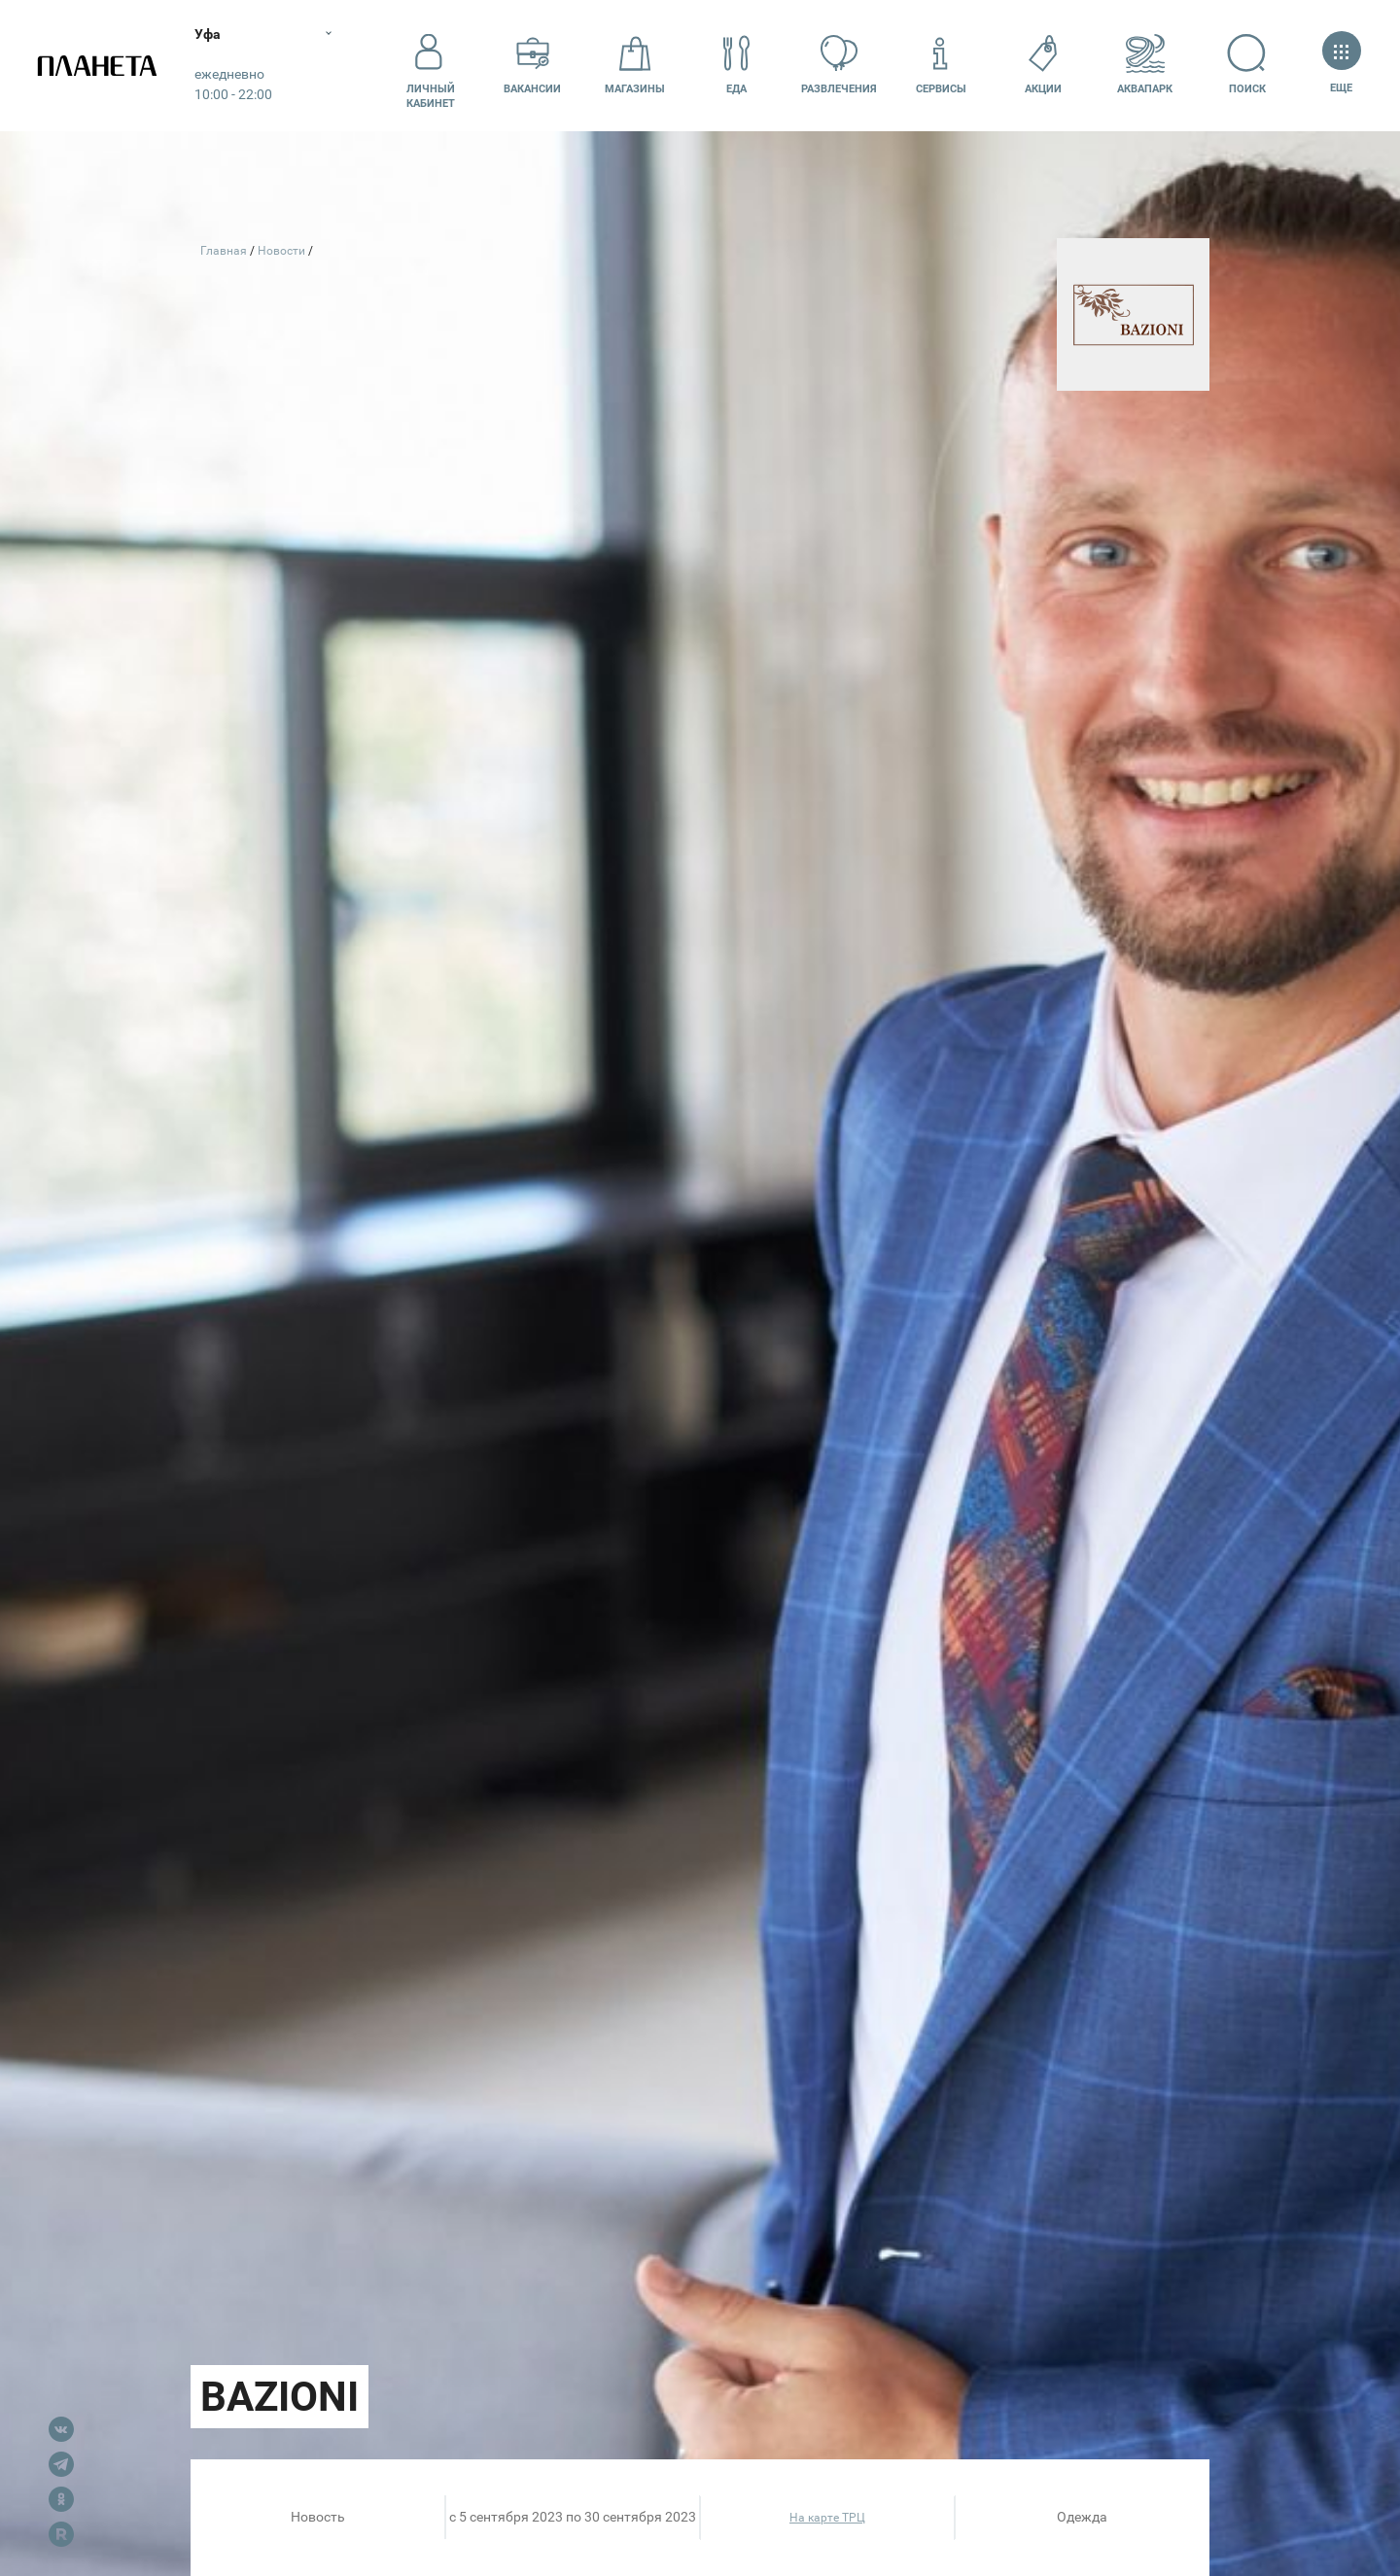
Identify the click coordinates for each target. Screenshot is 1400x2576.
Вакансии (532, 64)
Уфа (207, 34)
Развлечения (839, 64)
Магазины (635, 64)
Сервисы (941, 64)
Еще (1341, 64)
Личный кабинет (430, 65)
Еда (737, 64)
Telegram (61, 2464)
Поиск (1247, 64)
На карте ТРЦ (827, 2517)
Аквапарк (1144, 64)
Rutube (61, 2534)
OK (61, 2499)
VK (61, 2429)
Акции (1043, 64)
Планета (97, 65)
